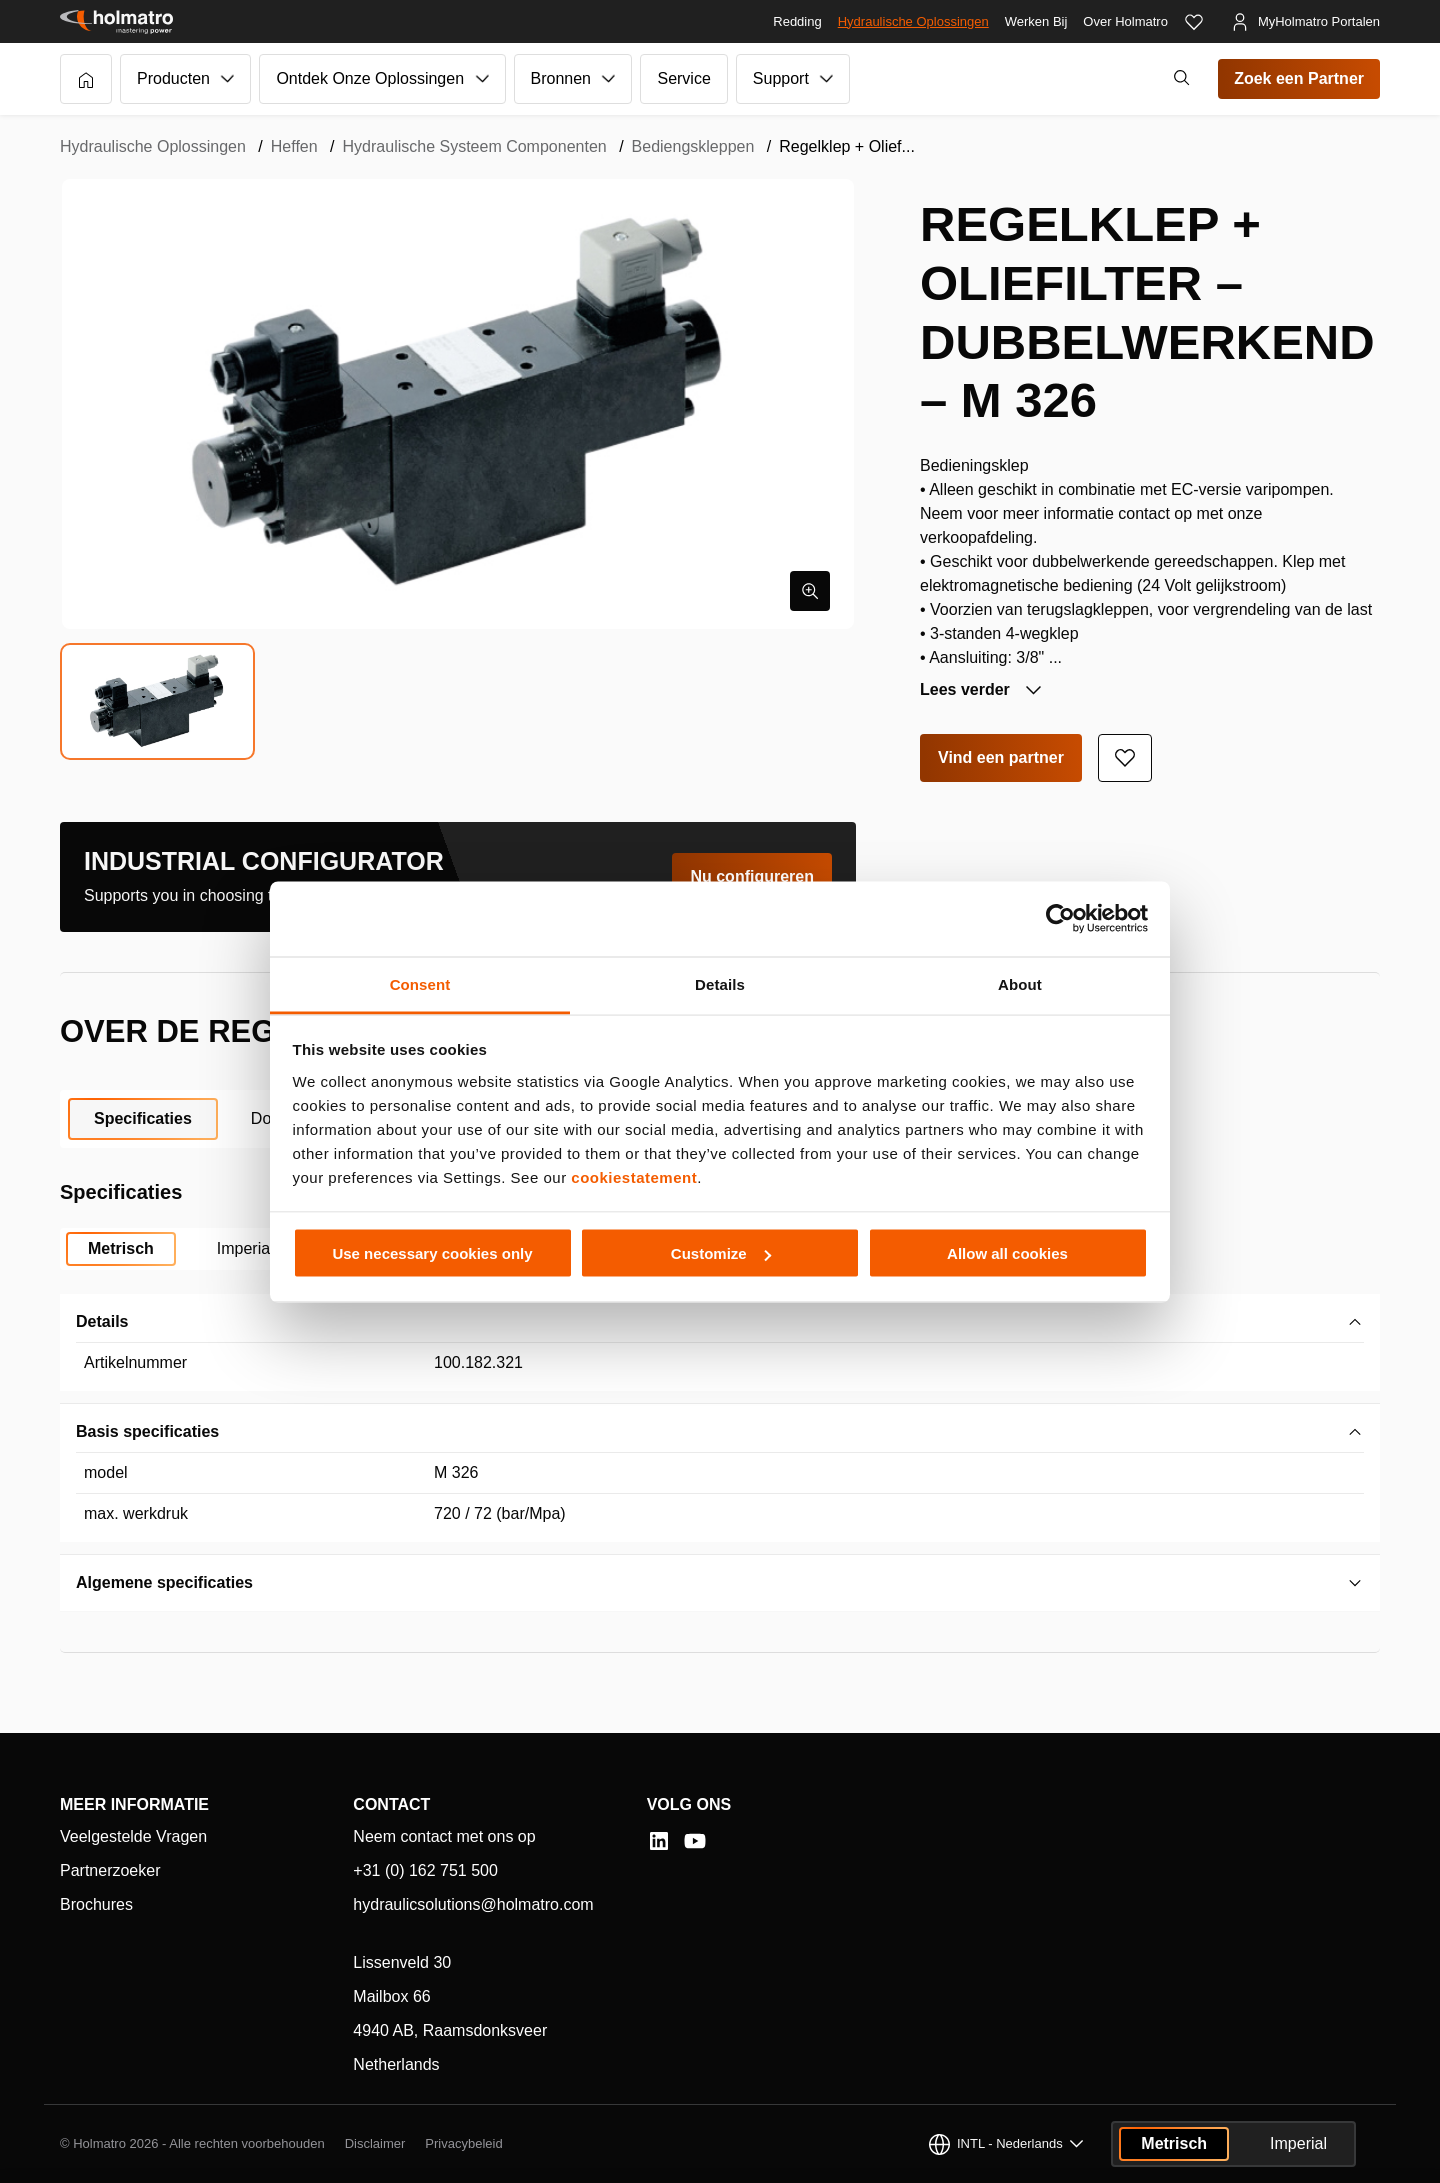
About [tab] (1020, 983)
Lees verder (967, 689)
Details (102, 1321)
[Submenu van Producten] (228, 79)
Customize (721, 1253)
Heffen (294, 146)
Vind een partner (1001, 757)
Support (781, 78)
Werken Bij (1036, 21)
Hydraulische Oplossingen (913, 21)
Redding (797, 21)
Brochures (96, 1904)
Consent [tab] (420, 983)
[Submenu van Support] (827, 79)
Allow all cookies (1007, 1253)
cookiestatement (634, 1176)
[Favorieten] (1194, 22)
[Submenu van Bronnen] (609, 79)
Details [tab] (720, 983)
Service (683, 78)
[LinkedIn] (659, 1841)
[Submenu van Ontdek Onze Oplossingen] (483, 79)
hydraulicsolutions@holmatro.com (473, 1904)
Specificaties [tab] (143, 1118)
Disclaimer (375, 2143)
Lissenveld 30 (402, 1962)
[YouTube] (695, 1841)
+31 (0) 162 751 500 (425, 1870)
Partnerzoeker (110, 1870)
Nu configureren (752, 876)
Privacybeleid (463, 2143)
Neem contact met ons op (444, 1836)
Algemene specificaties (164, 1582)
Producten (173, 78)
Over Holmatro (1125, 21)
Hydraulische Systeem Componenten (475, 146)
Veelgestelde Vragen (133, 1836)
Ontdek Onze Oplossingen (370, 78)
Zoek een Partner (1299, 78)
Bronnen (561, 78)
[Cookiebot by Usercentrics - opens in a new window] (1060, 919)
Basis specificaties (147, 1431)
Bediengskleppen (693, 146)
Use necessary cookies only (432, 1253)
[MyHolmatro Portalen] (1305, 22)
